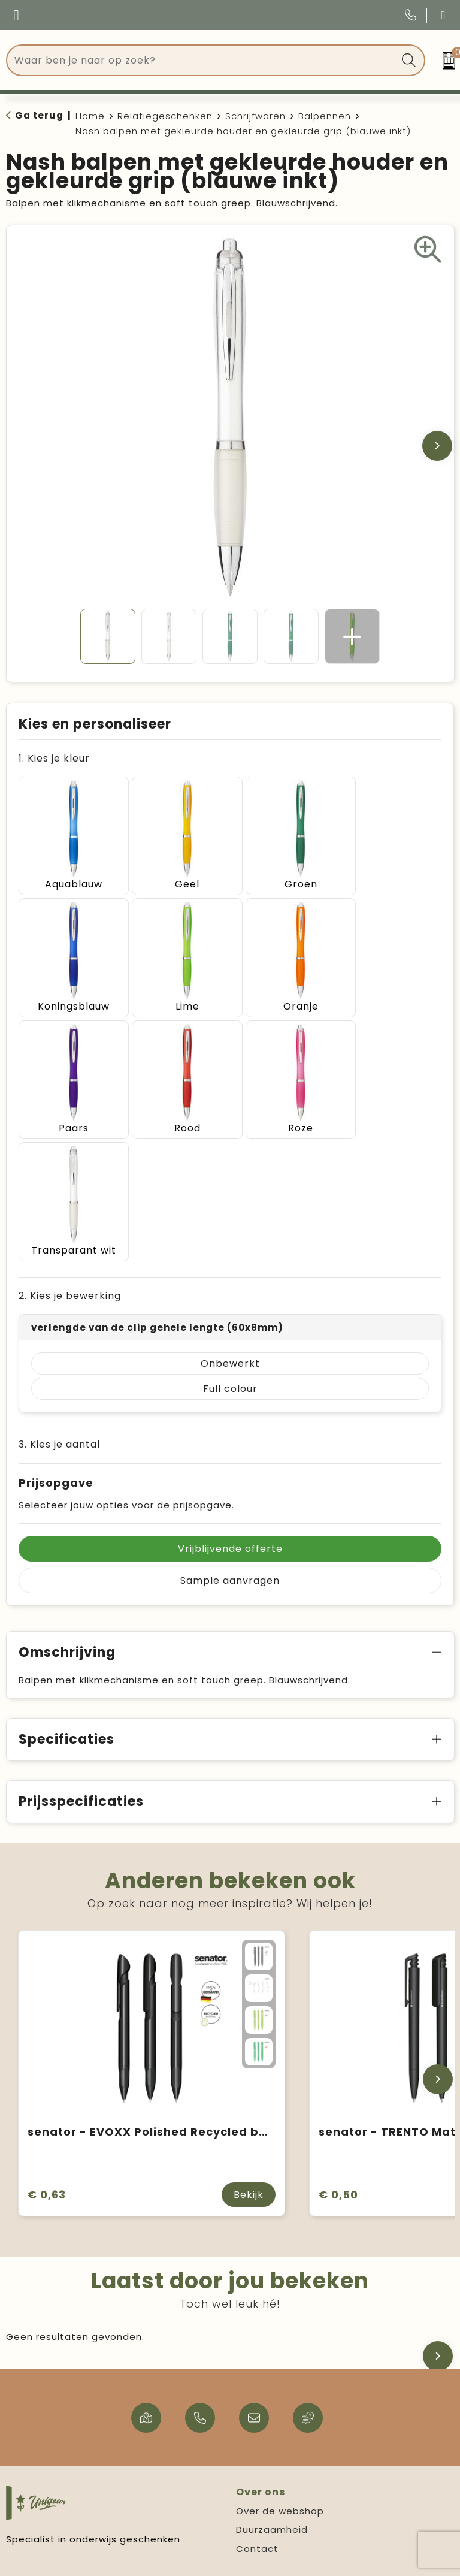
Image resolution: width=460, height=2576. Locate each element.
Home (90, 116)
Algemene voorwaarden (296, 2474)
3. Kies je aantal (59, 1299)
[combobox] (202, 60)
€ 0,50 (338, 2049)
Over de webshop (280, 2366)
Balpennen (324, 116)
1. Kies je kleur (54, 758)
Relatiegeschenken (165, 116)
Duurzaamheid (272, 2384)
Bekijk (249, 2049)
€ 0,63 (47, 2049)
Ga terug (39, 115)
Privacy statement (282, 2492)
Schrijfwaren (255, 116)
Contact (257, 2403)
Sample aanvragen (230, 1435)
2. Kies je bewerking (70, 1150)
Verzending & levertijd (61, 2492)
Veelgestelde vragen (58, 2474)
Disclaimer (262, 2511)
